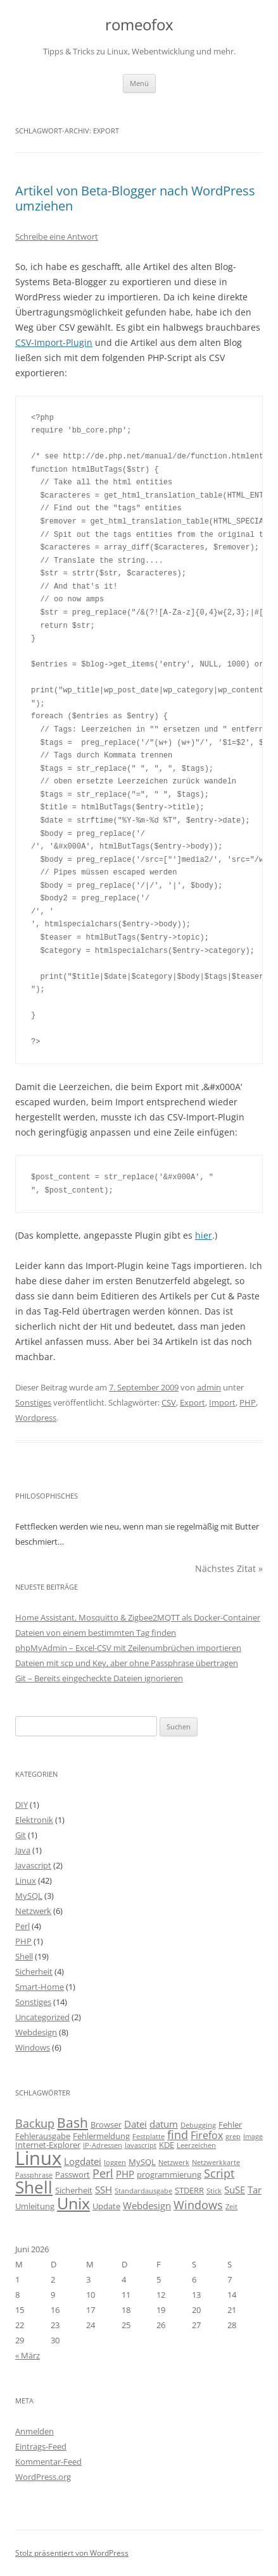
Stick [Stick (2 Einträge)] (214, 2191)
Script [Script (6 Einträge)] (219, 2173)
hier (203, 1235)
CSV (168, 1402)
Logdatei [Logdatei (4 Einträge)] (82, 2161)
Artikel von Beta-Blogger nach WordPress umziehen (135, 198)
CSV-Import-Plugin (53, 342)
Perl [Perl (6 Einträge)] (102, 2173)
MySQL (28, 1895)
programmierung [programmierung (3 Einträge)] (169, 2174)
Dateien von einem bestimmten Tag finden (95, 1632)
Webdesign (36, 2032)
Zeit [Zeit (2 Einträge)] (231, 2206)
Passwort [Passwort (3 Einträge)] (72, 2174)
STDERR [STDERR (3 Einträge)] (189, 2190)
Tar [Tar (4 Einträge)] (255, 2189)
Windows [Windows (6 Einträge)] (198, 2204)
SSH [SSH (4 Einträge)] (103, 2189)
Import (222, 1402)
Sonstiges (33, 1402)
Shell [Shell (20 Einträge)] (34, 2187)
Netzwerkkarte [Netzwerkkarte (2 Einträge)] (216, 2162)
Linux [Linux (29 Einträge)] (38, 2158)
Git (20, 1835)
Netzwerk (33, 1911)
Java (22, 1850)
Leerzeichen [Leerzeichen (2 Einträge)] (196, 2145)
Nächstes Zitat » (229, 1568)
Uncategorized (42, 2017)
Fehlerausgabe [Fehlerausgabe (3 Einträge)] (42, 2136)
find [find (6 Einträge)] (177, 2134)
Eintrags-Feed (40, 2446)
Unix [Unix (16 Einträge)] (73, 2203)
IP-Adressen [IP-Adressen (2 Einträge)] (102, 2145)
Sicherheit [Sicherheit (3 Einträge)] (73, 2190)
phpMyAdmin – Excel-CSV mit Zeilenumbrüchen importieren (128, 1647)
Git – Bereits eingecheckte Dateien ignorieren (99, 1678)
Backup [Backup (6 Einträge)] (34, 2123)
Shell (24, 1956)
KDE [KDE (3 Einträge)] (166, 2144)
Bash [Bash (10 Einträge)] (72, 2122)
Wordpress (35, 1417)
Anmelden (34, 2431)
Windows (32, 2047)
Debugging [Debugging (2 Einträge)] (198, 2125)
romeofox (139, 25)
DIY (21, 1804)
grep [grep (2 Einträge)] (233, 2136)
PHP (247, 1402)
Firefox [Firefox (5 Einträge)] (207, 2135)
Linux (25, 1880)
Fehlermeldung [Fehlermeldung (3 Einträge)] (101, 2136)
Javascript (33, 1865)
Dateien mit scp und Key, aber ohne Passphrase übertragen (126, 1663)
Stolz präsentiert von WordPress (72, 2553)
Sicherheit (34, 1971)
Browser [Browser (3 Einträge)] (106, 2124)
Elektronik (34, 1819)
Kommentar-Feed (48, 2461)
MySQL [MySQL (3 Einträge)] (142, 2162)
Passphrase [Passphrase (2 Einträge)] (34, 2175)
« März (27, 2355)
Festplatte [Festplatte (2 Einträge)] (148, 2136)
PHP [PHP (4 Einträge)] (125, 2174)
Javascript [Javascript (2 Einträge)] (140, 2145)
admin (209, 1387)
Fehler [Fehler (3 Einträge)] (230, 2124)
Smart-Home (39, 1986)
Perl (22, 1926)
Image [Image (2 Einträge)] (253, 2136)
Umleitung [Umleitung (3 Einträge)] (34, 2206)
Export (192, 1402)
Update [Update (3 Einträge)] (106, 2206)
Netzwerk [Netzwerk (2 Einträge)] (173, 2162)
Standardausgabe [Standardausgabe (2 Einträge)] (143, 2191)
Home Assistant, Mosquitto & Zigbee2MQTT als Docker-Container (137, 1617)
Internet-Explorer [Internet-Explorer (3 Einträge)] (47, 2144)
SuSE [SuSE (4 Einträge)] (234, 2189)
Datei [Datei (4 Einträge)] (135, 2124)
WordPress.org (43, 2476)
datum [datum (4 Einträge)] (163, 2124)
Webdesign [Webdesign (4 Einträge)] (147, 2205)
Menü (139, 83)
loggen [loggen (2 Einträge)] (115, 2162)
